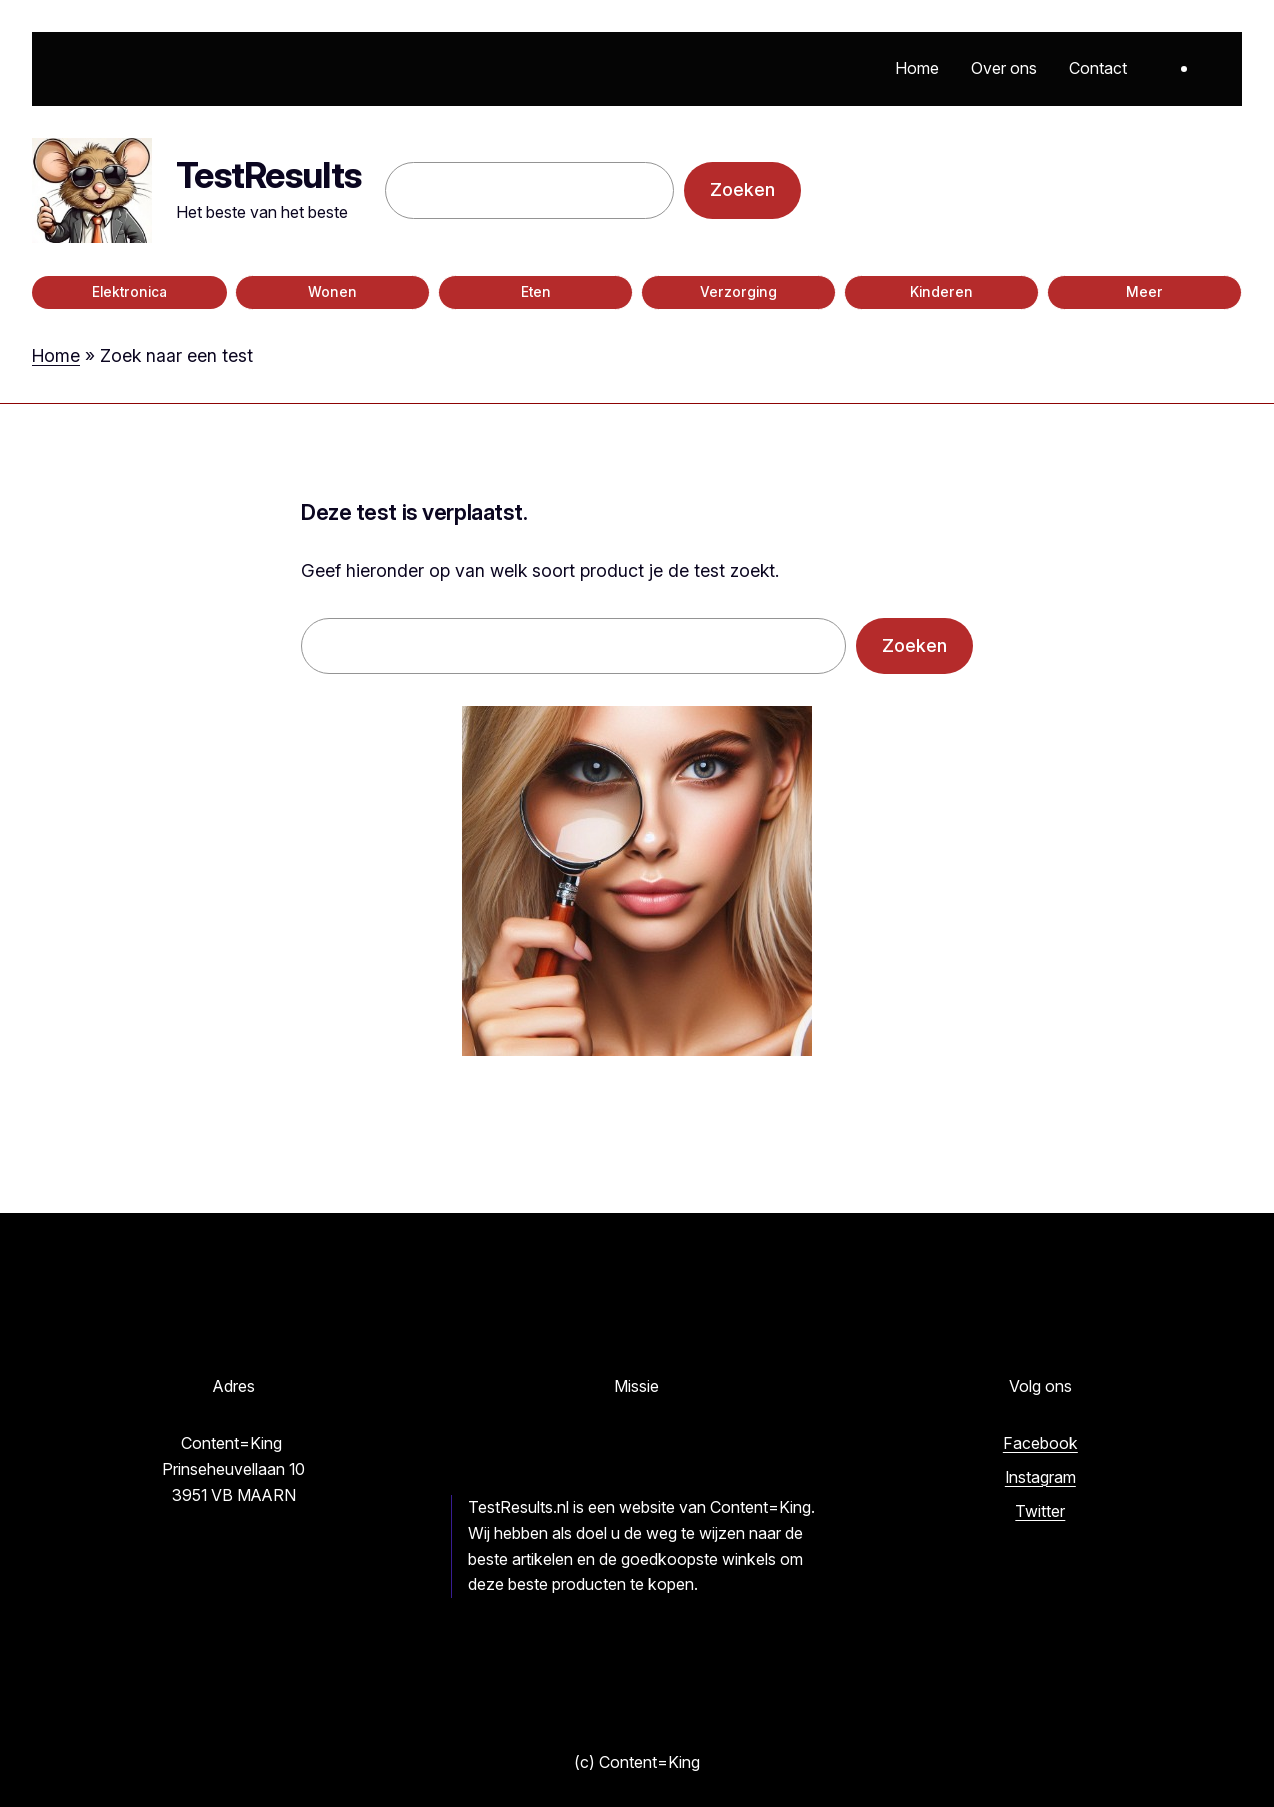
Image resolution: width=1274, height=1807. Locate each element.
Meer (1144, 292)
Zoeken (742, 189)
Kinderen (941, 292)
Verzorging (738, 292)
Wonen (332, 292)
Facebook (1040, 1443)
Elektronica (129, 292)
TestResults (268, 175)
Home (56, 355)
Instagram (1040, 1477)
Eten (536, 292)
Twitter (1040, 1511)
